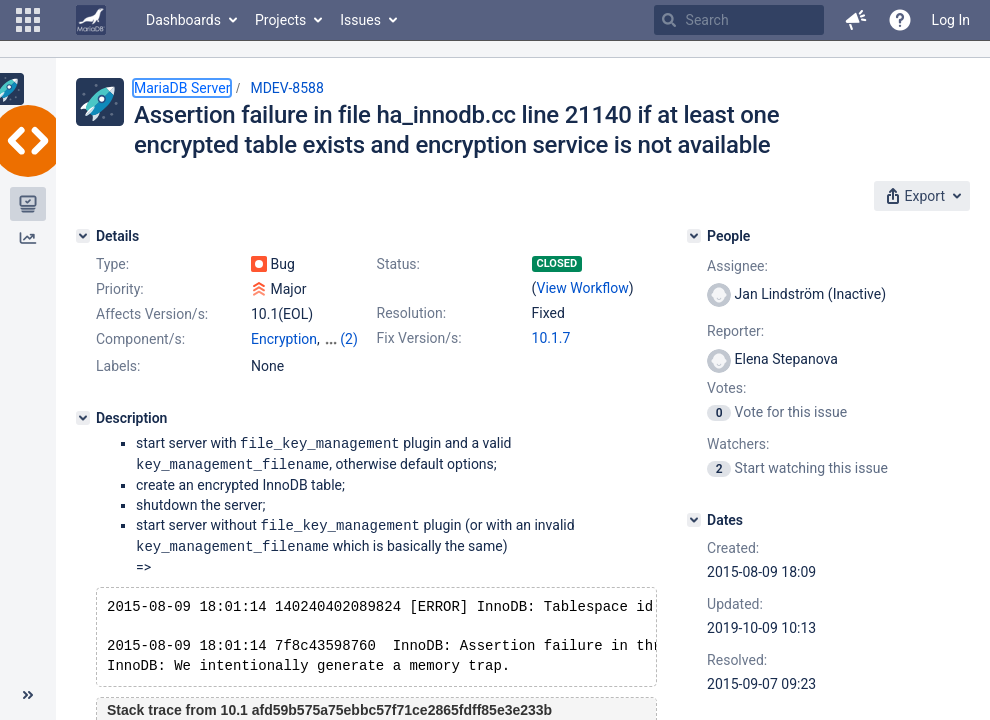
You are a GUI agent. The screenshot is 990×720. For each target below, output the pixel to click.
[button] (28, 20)
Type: (112, 264)
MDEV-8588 (286, 88)
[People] (694, 236)
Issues (360, 20)
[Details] (83, 236)
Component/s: (140, 339)
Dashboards (183, 20)
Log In (951, 20)
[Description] (83, 418)
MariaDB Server (182, 88)
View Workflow (583, 288)
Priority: (120, 289)
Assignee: (737, 266)
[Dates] (694, 520)
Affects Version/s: (152, 314)
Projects (280, 20)
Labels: (118, 366)
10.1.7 (551, 338)
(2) (349, 339)
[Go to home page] (91, 20)
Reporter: (735, 331)
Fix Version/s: (419, 338)
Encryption (284, 339)
